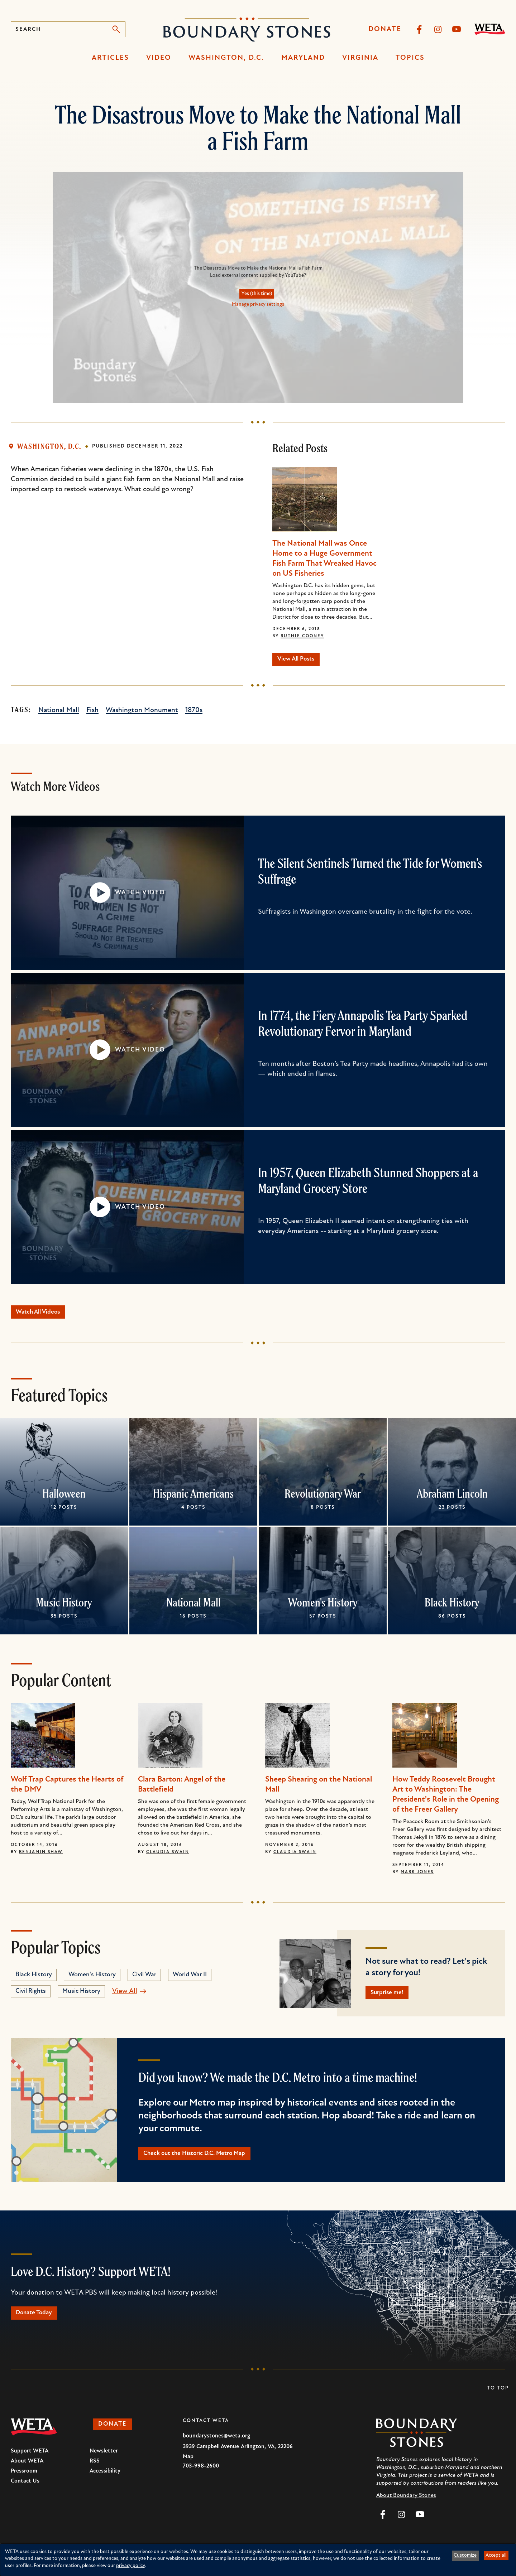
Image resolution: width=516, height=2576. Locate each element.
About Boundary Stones (406, 2507)
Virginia (360, 58)
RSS (95, 2473)
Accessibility (105, 2483)
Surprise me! (392, 1998)
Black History (452, 1607)
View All (124, 1996)
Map (188, 2469)
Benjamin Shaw (41, 1857)
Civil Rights (30, 1996)
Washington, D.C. (226, 58)
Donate (384, 29)
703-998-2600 (201, 2478)
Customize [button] (465, 2555)
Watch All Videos (44, 1315)
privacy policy (130, 2565)
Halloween (64, 1498)
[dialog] (258, 2559)
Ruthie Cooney (302, 636)
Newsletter (104, 2463)
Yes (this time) (257, 293)
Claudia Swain (167, 1857)
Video (158, 58)
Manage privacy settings (258, 304)
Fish (92, 712)
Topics (410, 58)
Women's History (323, 1607)
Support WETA (29, 2463)
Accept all (496, 2555)
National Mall (58, 712)
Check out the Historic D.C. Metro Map (205, 2162)
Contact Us (25, 2493)
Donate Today (39, 2324)
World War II (190, 1979)
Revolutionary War (323, 1498)
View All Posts (302, 660)
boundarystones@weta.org (216, 2448)
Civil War (144, 1979)
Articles (110, 58)
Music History (64, 1607)
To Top (498, 2400)
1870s (193, 712)
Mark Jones (417, 1877)
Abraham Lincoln (452, 1498)
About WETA (27, 2473)
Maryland (303, 58)
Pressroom (24, 2483)
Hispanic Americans (193, 1498)
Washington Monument (142, 712)
